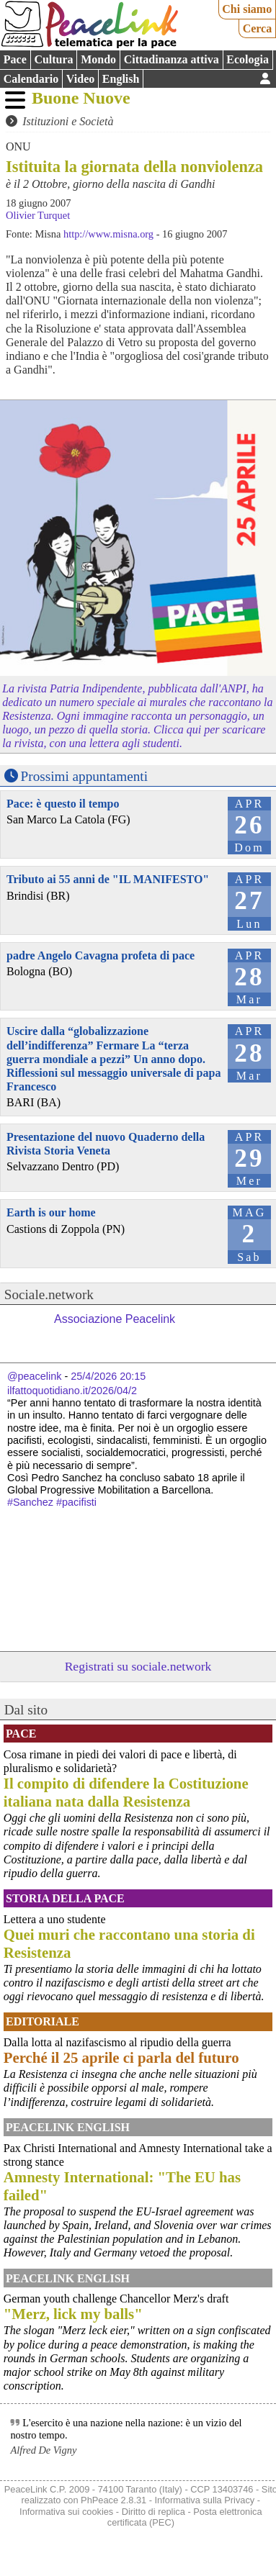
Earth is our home (51, 1212)
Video (80, 79)
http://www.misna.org (108, 234)
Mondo (98, 59)
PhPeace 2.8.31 (113, 2500)
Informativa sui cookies (66, 2511)
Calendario (31, 79)
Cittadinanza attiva (171, 59)
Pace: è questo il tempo (62, 803)
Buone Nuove (81, 98)
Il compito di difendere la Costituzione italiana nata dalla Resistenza (126, 1792)
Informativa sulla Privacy (205, 2500)
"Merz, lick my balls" (73, 2313)
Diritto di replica (153, 2511)
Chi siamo (247, 9)
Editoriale (42, 2021)
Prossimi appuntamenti (84, 776)
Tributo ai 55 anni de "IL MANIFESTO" (107, 879)
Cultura (53, 59)
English (121, 79)
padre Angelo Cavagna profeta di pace (100, 955)
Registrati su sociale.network (138, 1666)
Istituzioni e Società (67, 121)
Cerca (257, 28)
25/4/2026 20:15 (108, 1376)
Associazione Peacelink (114, 1319)
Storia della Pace (65, 1898)
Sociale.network (49, 1294)
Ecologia (247, 59)
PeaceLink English (68, 2127)
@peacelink (34, 1376)
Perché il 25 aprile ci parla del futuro (121, 2057)
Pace (15, 59)
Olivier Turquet (38, 215)
